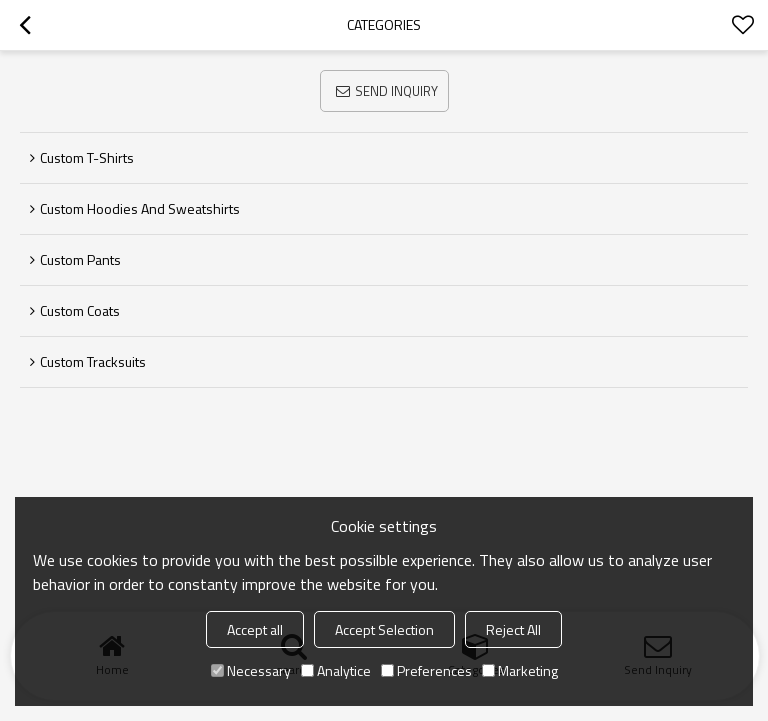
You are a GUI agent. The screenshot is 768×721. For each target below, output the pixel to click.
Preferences (426, 670)
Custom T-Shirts (87, 157)
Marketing (520, 670)
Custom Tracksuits (93, 361)
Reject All (513, 629)
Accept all (255, 629)
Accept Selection (384, 629)
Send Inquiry (396, 91)
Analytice (336, 670)
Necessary (251, 670)
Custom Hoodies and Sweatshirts (140, 208)
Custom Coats (80, 310)
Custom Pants (80, 259)
